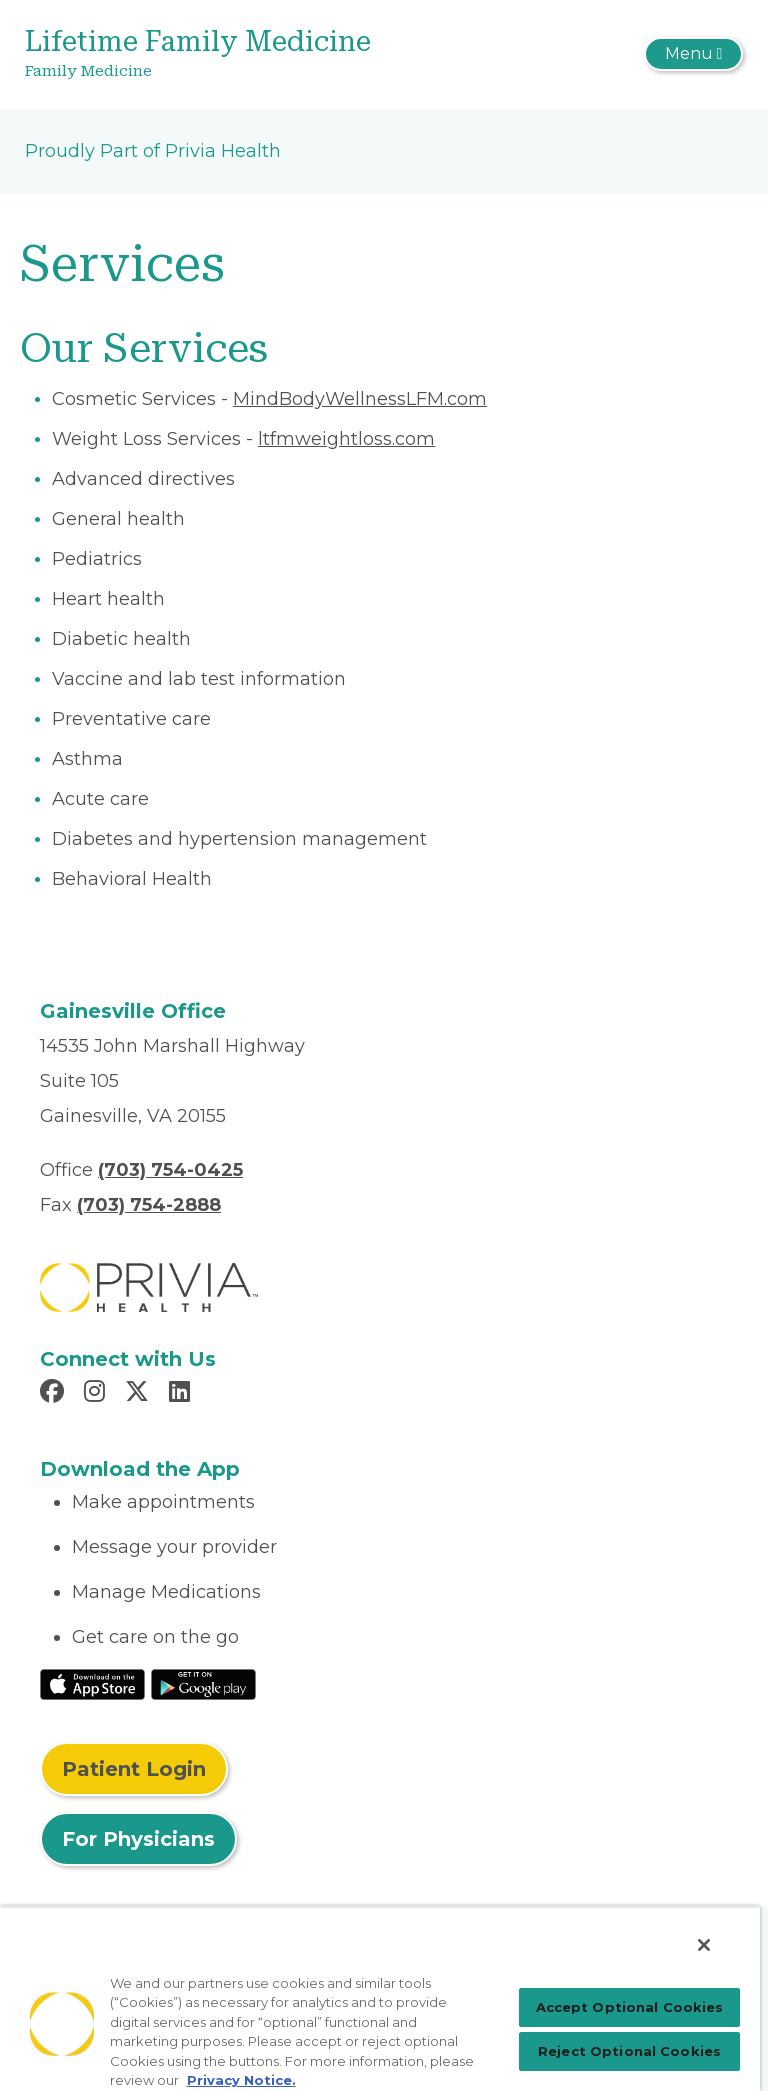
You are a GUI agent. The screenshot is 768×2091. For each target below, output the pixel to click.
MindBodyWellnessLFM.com (360, 399)
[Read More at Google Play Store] (203, 1684)
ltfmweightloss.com (346, 439)
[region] (380, 1998)
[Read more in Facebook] (55, 1394)
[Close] (704, 1945)
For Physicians (138, 1839)
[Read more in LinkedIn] (182, 1394)
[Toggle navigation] (693, 54)
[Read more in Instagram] (97, 1394)
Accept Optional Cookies (630, 2007)
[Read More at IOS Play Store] (92, 1684)
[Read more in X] (140, 1394)
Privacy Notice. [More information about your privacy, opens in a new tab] (241, 2080)
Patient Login (134, 1769)
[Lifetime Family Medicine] (264, 54)
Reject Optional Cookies (629, 2051)
